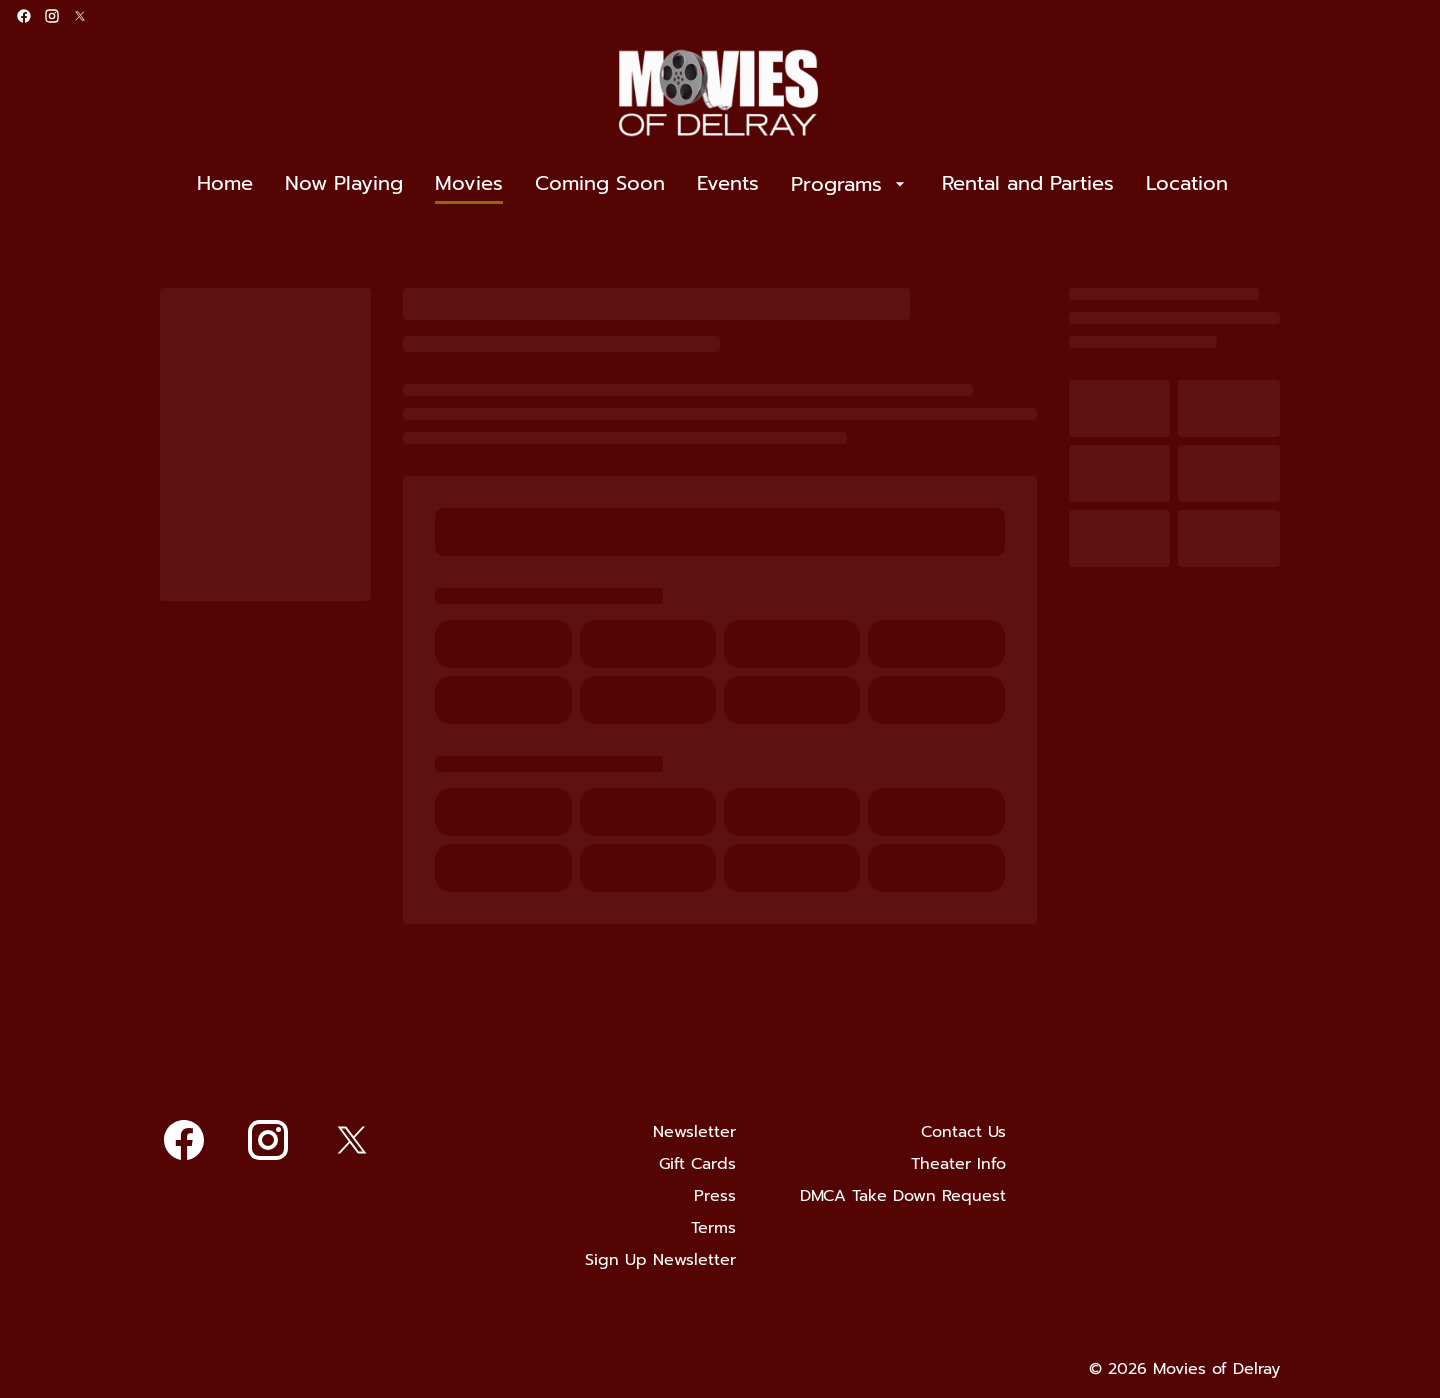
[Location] (1187, 184)
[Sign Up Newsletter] (660, 1260)
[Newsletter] (694, 1132)
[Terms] (713, 1228)
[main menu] (712, 184)
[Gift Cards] (697, 1164)
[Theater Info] (958, 1164)
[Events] (728, 184)
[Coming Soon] (600, 184)
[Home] (225, 184)
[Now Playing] (344, 184)
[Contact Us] (963, 1132)
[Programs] (850, 184)
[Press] (715, 1196)
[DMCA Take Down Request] (903, 1196)
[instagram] (52, 16)
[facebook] (24, 16)
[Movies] (469, 184)
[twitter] (80, 16)
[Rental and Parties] (1028, 184)
